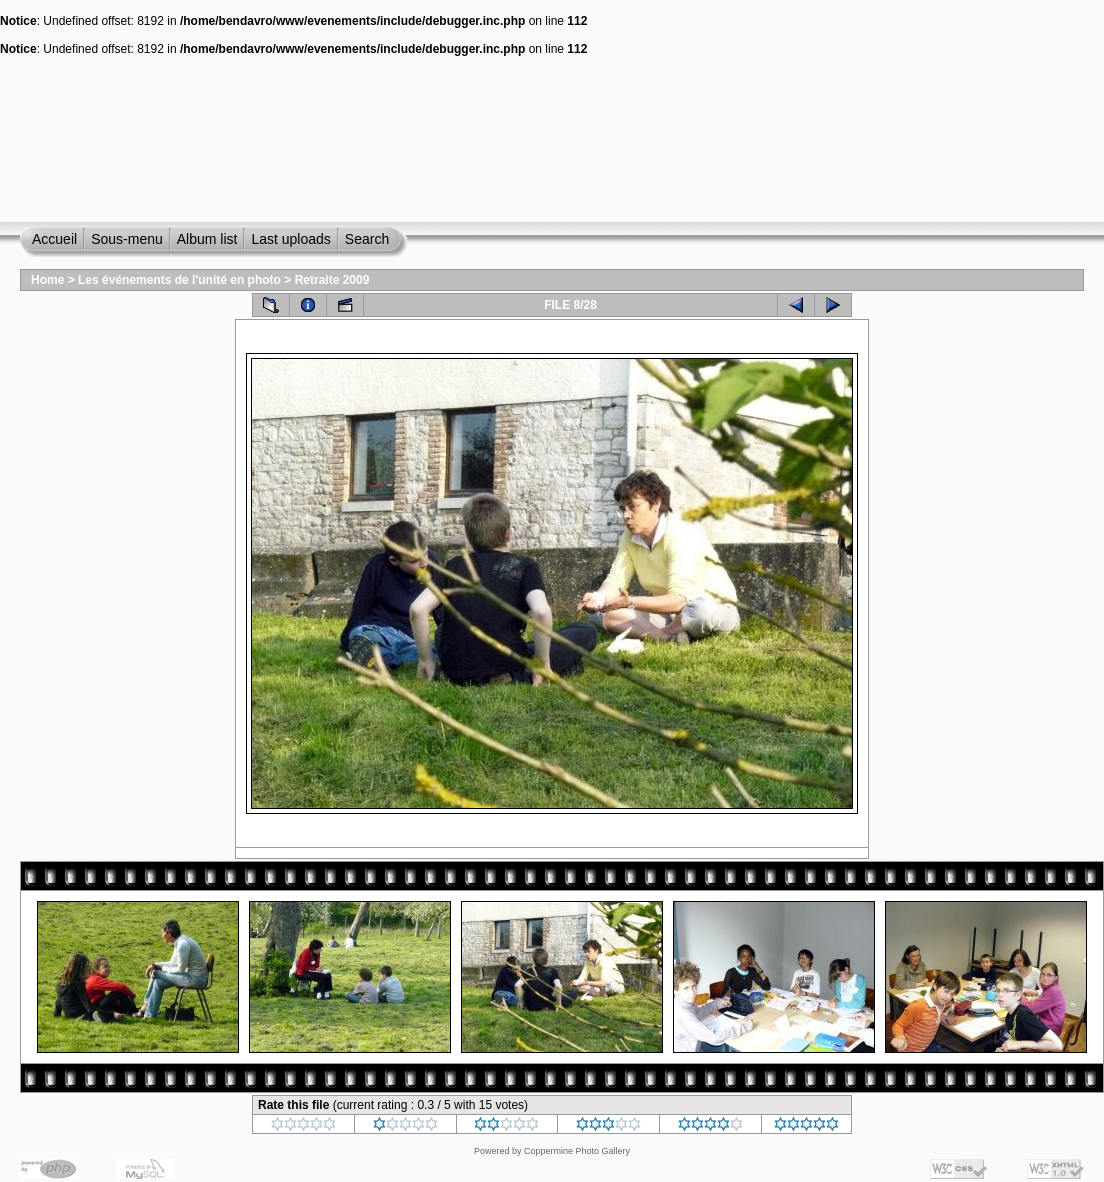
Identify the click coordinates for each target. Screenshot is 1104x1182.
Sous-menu (127, 239)
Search (367, 239)
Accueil (54, 239)
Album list (207, 239)
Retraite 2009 (332, 280)
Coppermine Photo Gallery (577, 1151)
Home (47, 280)
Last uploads (290, 239)
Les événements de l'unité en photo (179, 280)
